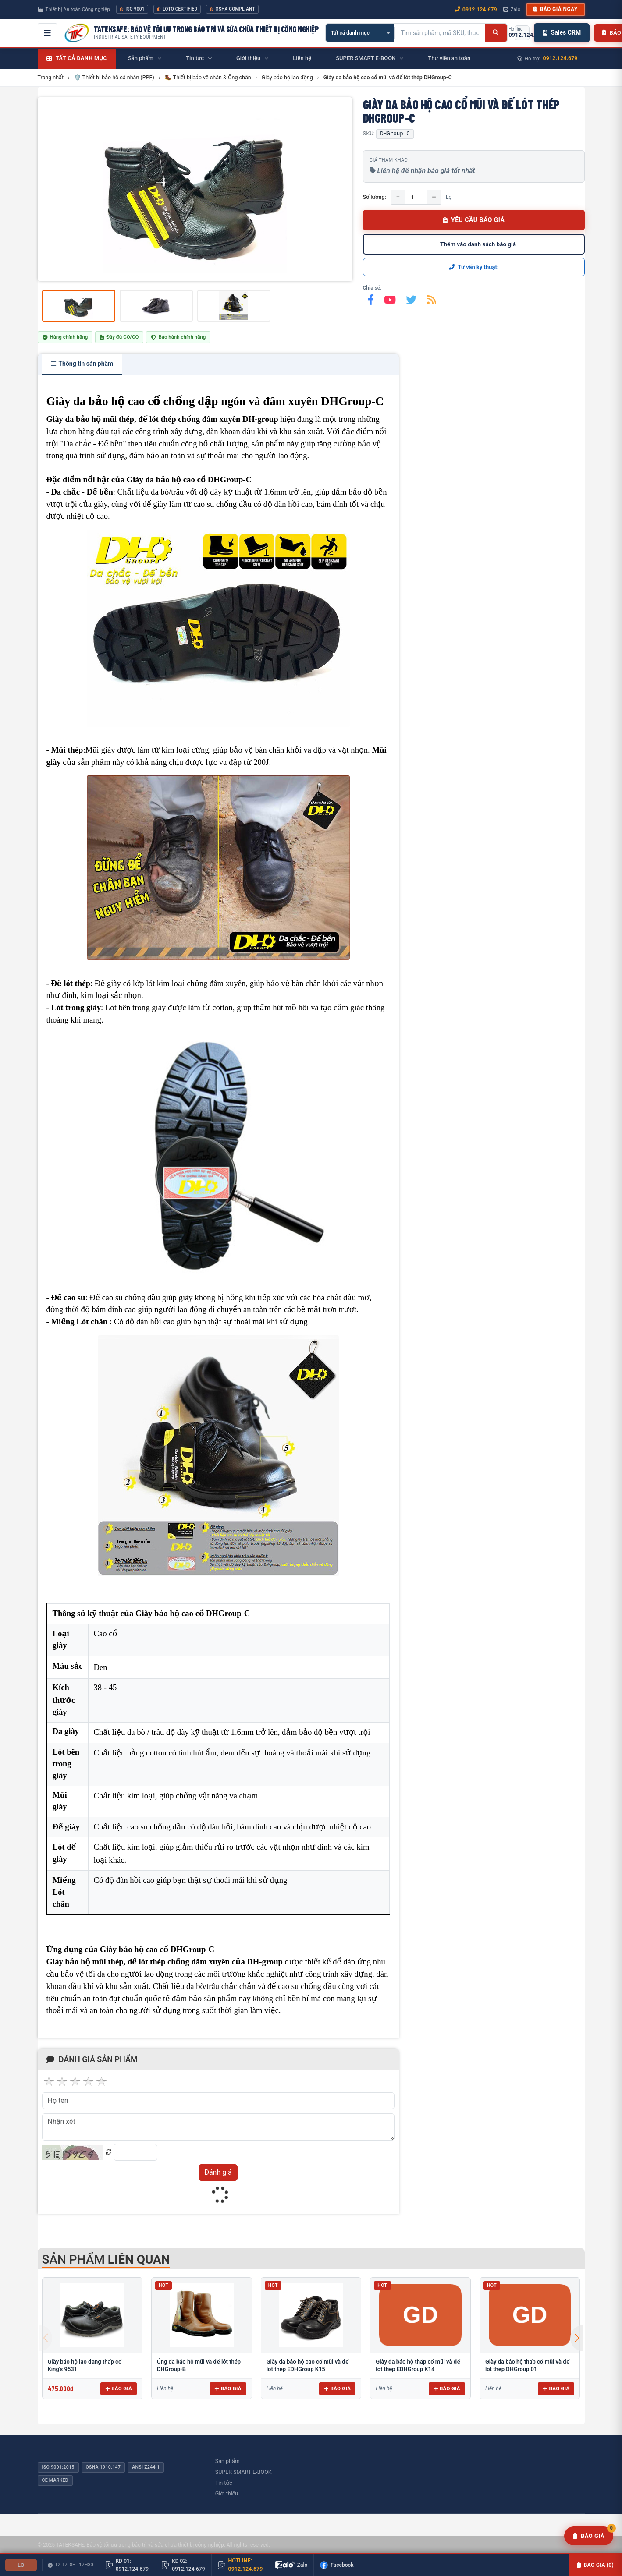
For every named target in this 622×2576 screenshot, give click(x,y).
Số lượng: (374, 197)
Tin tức (223, 2483)
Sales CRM (562, 32)
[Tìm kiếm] (495, 33)
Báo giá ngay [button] (555, 9)
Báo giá (118, 2388)
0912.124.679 (560, 58)
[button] (576, 2338)
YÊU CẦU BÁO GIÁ (474, 219)
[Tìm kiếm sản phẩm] (440, 33)
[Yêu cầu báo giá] (588, 2536)
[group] (195, 189)
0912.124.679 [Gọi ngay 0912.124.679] (476, 9)
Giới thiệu (226, 2493)
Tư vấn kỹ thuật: (474, 267)
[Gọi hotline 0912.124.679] (522, 32)
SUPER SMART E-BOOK (243, 2472)
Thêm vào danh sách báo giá (473, 244)
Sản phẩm (227, 2461)
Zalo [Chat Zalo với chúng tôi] (512, 9)
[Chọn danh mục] (360, 33)
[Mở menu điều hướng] (47, 32)
